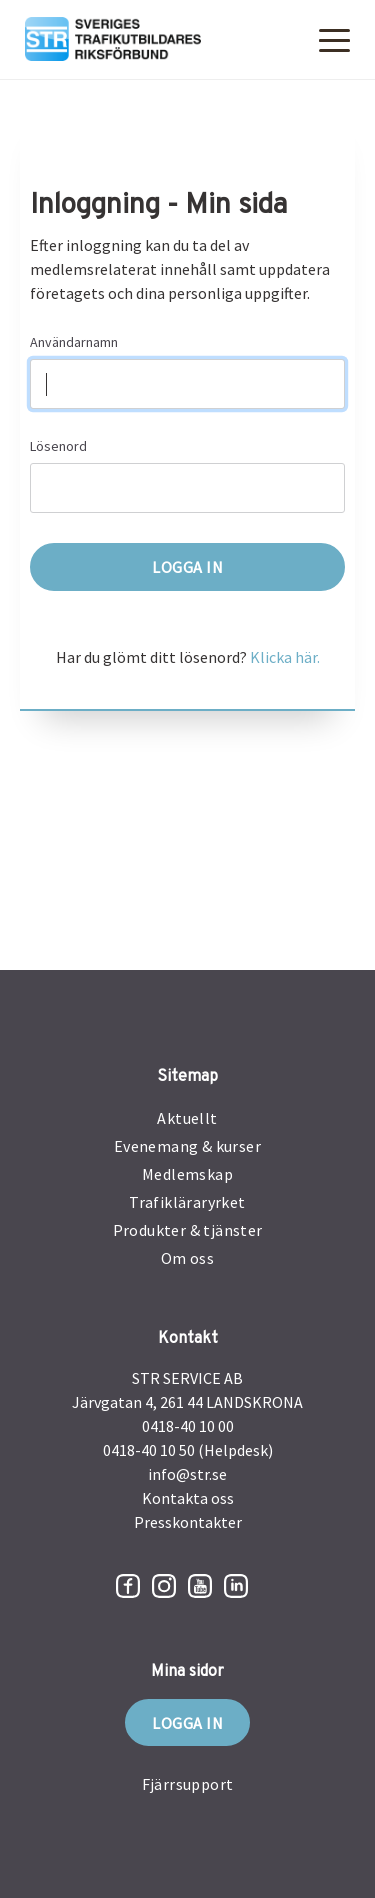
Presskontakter (188, 1522)
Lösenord (58, 446)
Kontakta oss (188, 1498)
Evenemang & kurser (187, 1146)
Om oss (187, 1258)
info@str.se (187, 1474)
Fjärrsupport (188, 1784)
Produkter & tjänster (188, 1230)
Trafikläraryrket (187, 1202)
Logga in (187, 1723)
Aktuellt (187, 1118)
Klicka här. (285, 657)
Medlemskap (187, 1174)
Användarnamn (74, 342)
